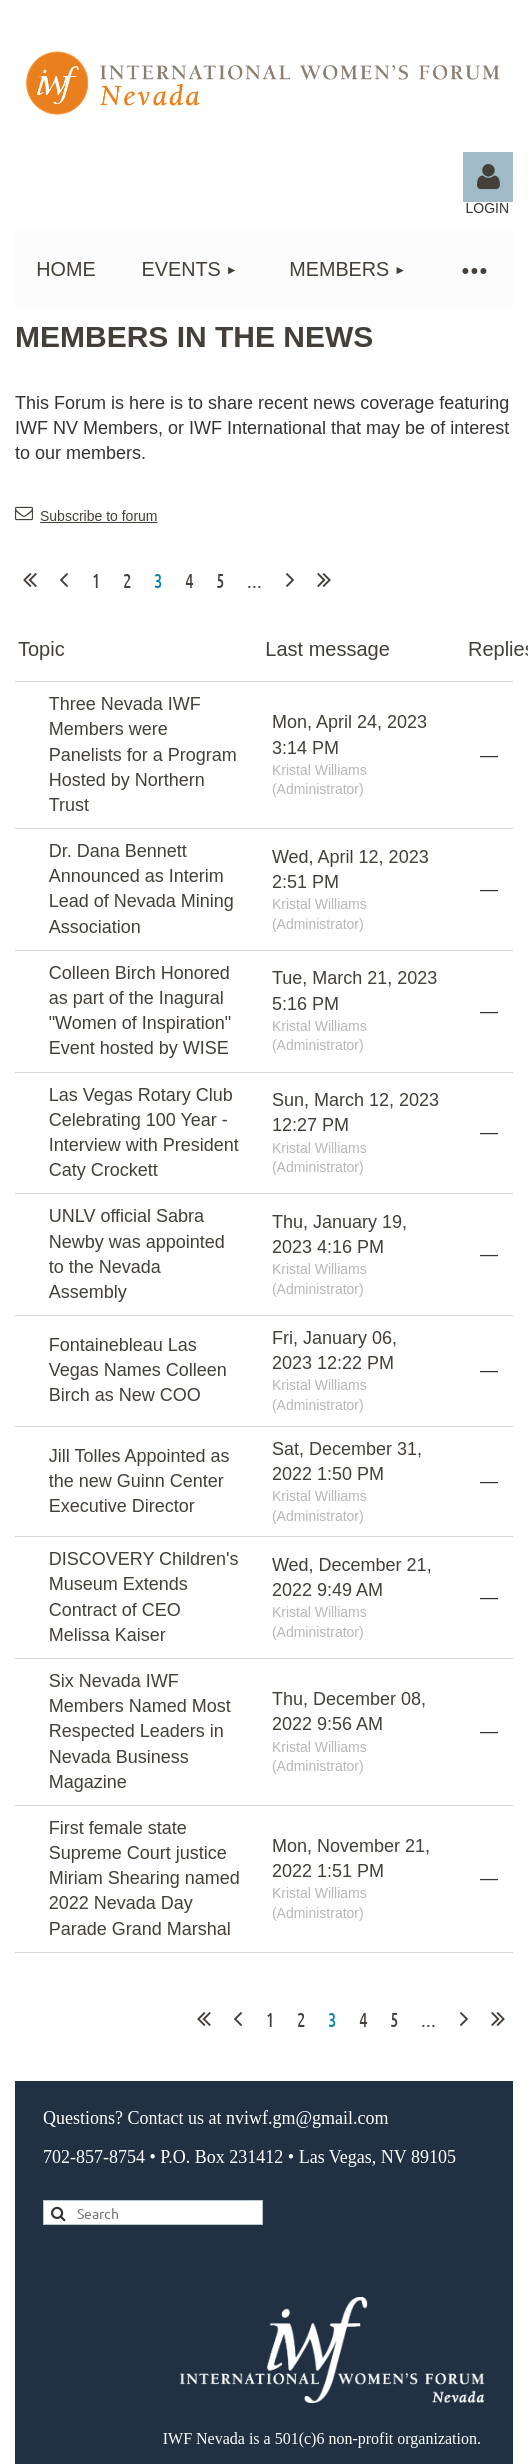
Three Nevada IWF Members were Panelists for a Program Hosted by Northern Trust (143, 754)
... (254, 580)
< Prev (64, 580)
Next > (290, 580)
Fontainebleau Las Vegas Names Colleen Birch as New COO (138, 1370)
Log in (488, 177)
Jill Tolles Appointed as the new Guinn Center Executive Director (139, 1481)
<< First (30, 580)
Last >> (324, 580)
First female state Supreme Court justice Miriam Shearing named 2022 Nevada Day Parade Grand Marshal (144, 1878)
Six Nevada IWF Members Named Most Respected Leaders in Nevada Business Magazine (140, 1731)
